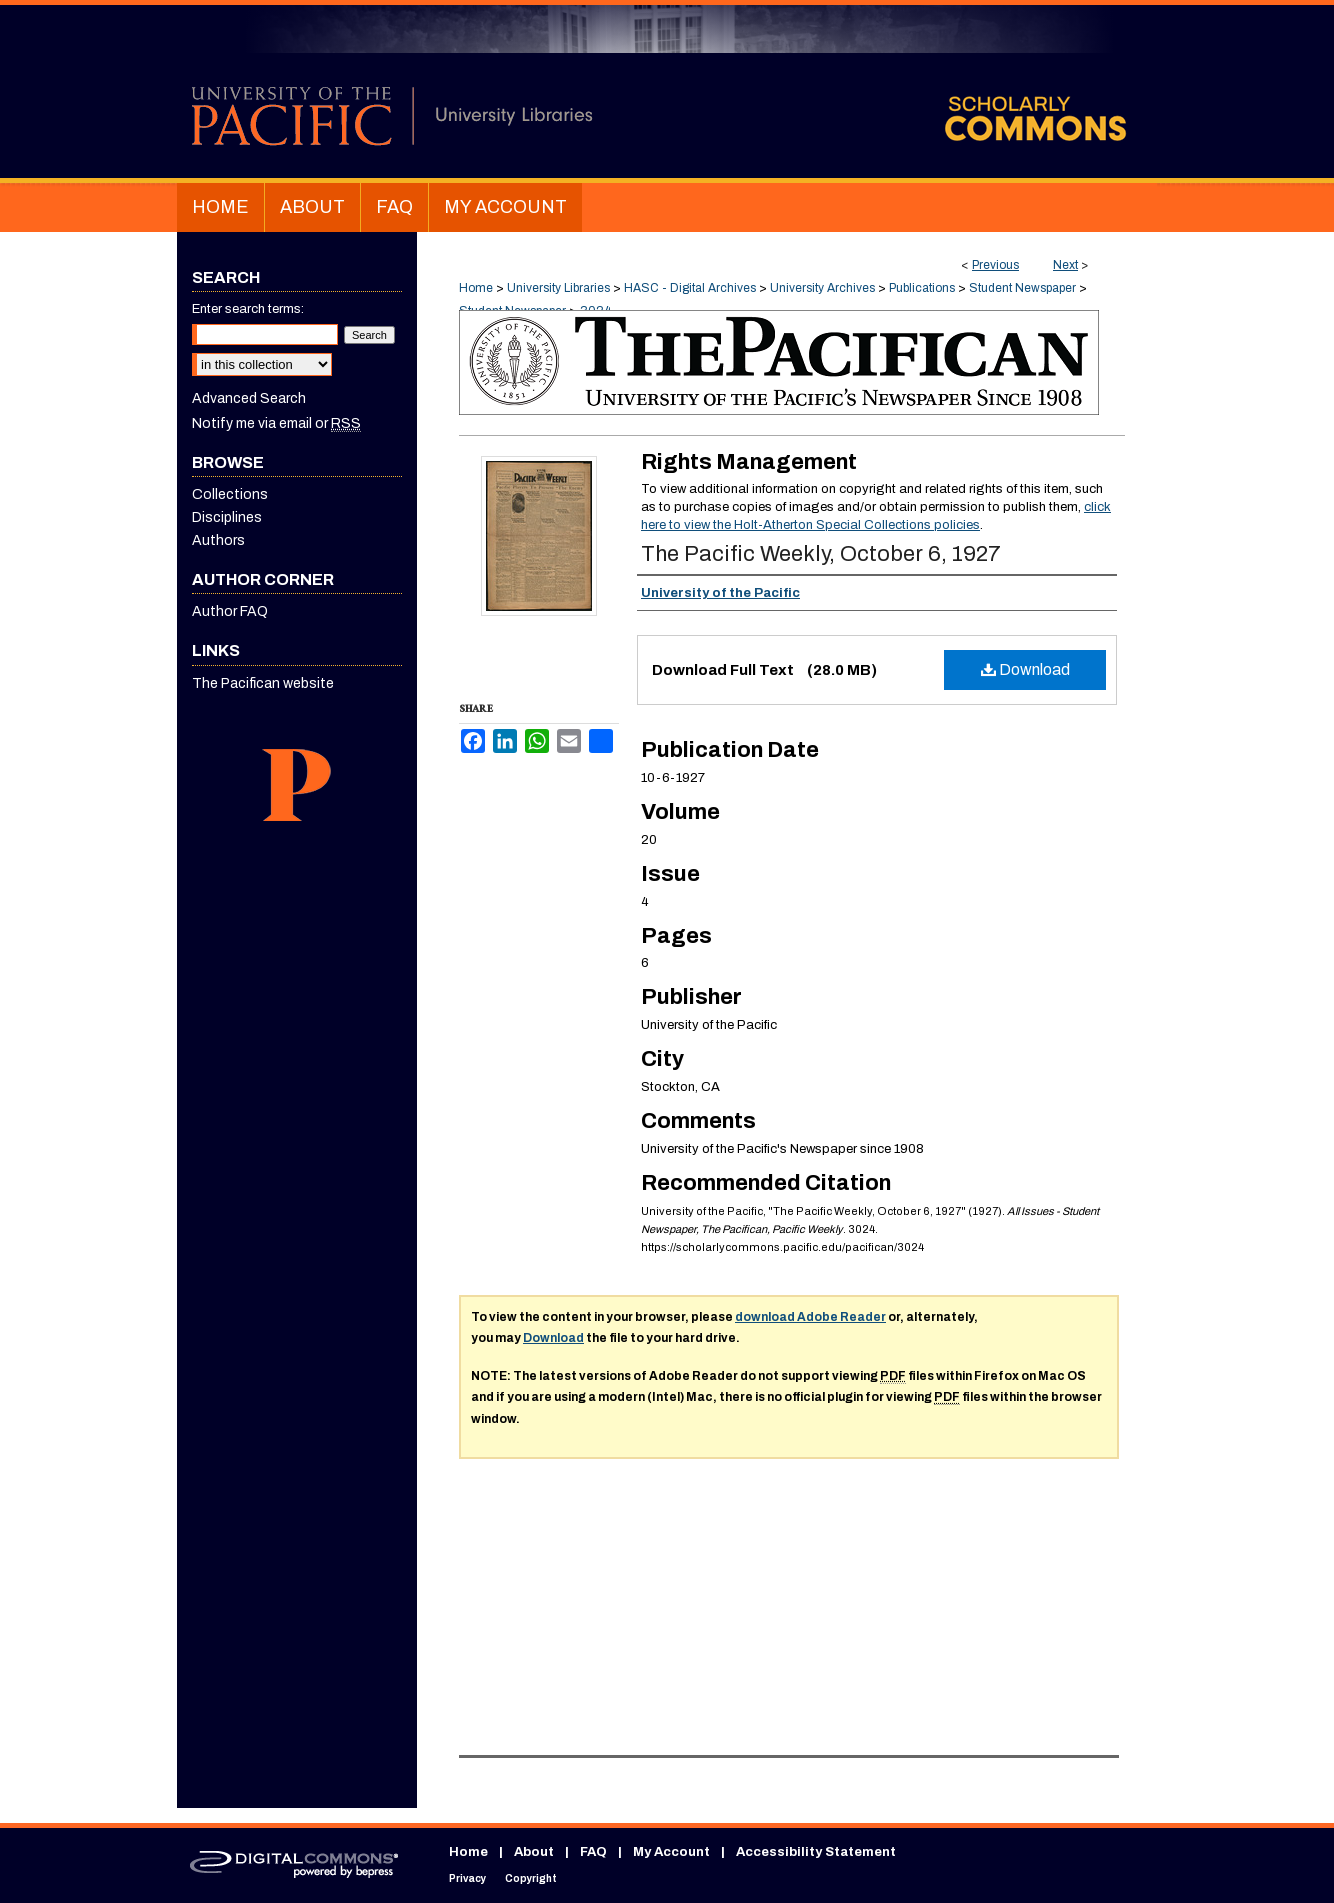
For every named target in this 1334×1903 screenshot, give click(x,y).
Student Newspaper (1022, 288)
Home (476, 288)
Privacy (467, 1878)
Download (1025, 669)
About (534, 1852)
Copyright (531, 1878)
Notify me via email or (276, 423)
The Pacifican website (263, 683)
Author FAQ (230, 611)
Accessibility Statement (816, 1852)
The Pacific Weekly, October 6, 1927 (821, 554)
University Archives (822, 288)
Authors (218, 540)
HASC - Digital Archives (690, 288)
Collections (230, 494)
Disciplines (227, 517)
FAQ (593, 1852)
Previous (995, 265)
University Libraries (558, 288)
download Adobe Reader (810, 1317)
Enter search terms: (248, 309)
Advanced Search (249, 398)
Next (1065, 265)
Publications (922, 288)
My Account (671, 1852)
